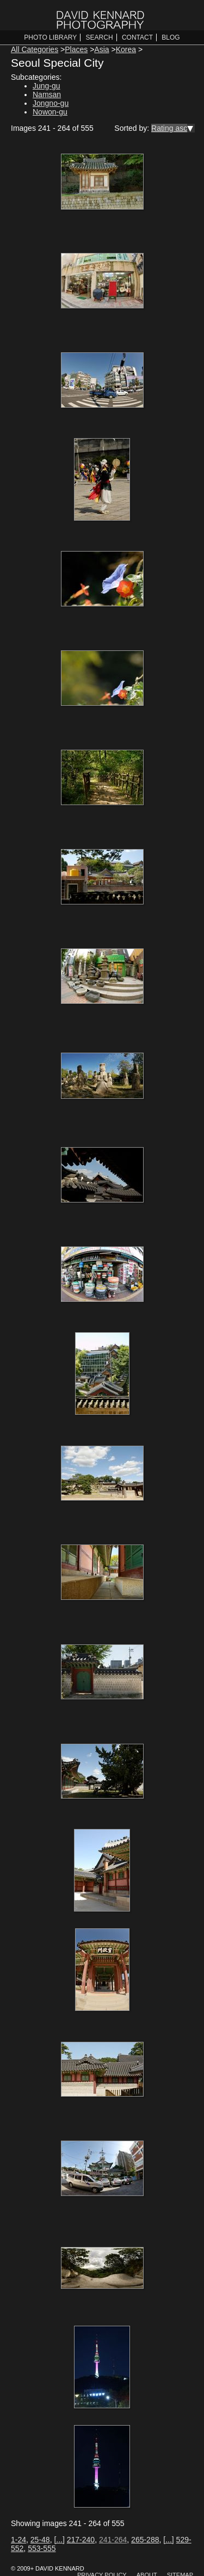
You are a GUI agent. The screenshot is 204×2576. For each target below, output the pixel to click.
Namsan (47, 94)
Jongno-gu (51, 103)
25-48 (40, 2539)
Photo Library (50, 37)
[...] (59, 2539)
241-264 (113, 2539)
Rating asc (169, 128)
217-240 (81, 2539)
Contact (137, 37)
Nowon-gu (50, 111)
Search (99, 37)
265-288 (145, 2539)
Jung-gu (46, 85)
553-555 (41, 2548)
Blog (171, 37)
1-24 (18, 2539)
